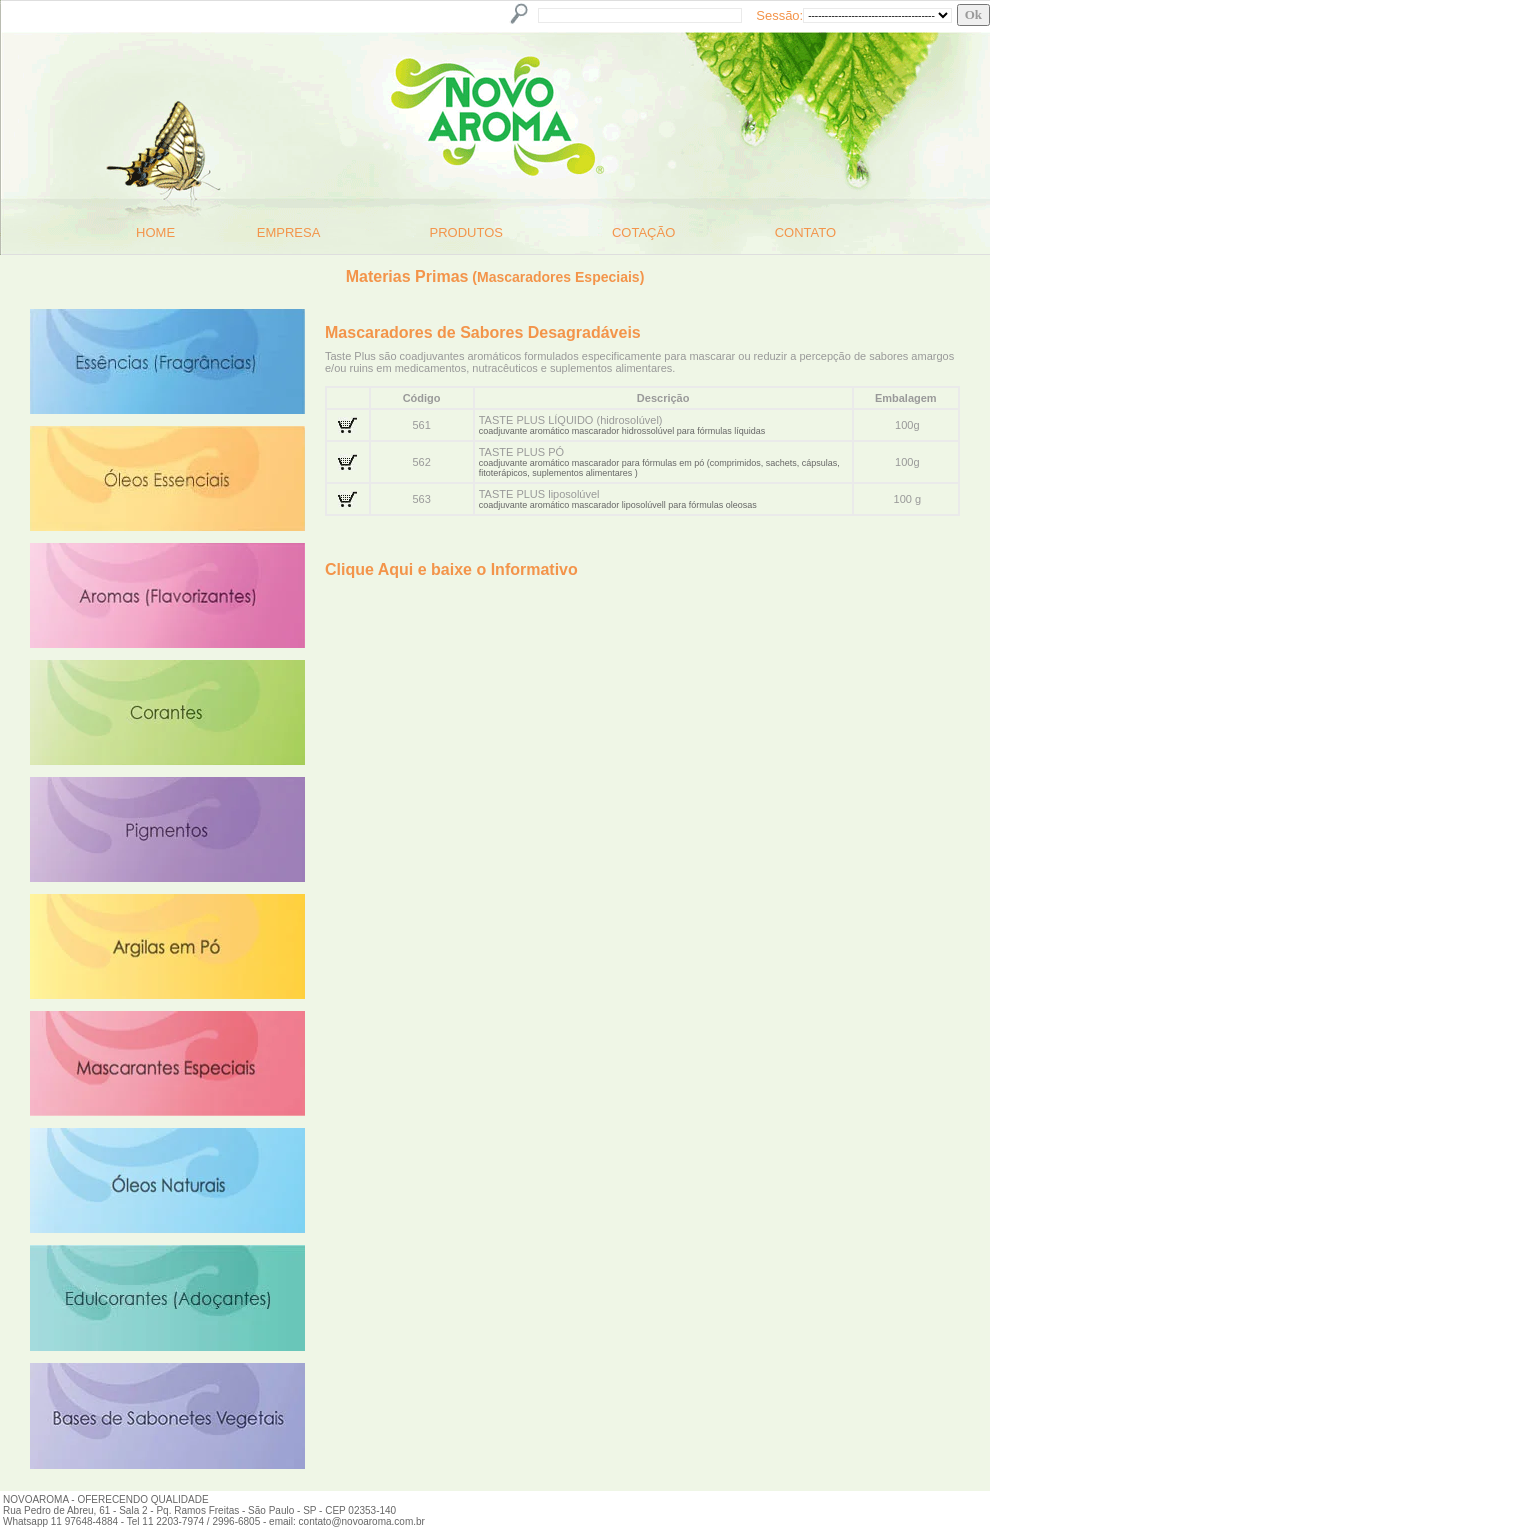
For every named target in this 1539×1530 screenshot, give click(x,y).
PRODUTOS (466, 232)
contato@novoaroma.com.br (362, 1521)
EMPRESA (289, 232)
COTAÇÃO (643, 232)
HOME (155, 232)
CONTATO (805, 232)
